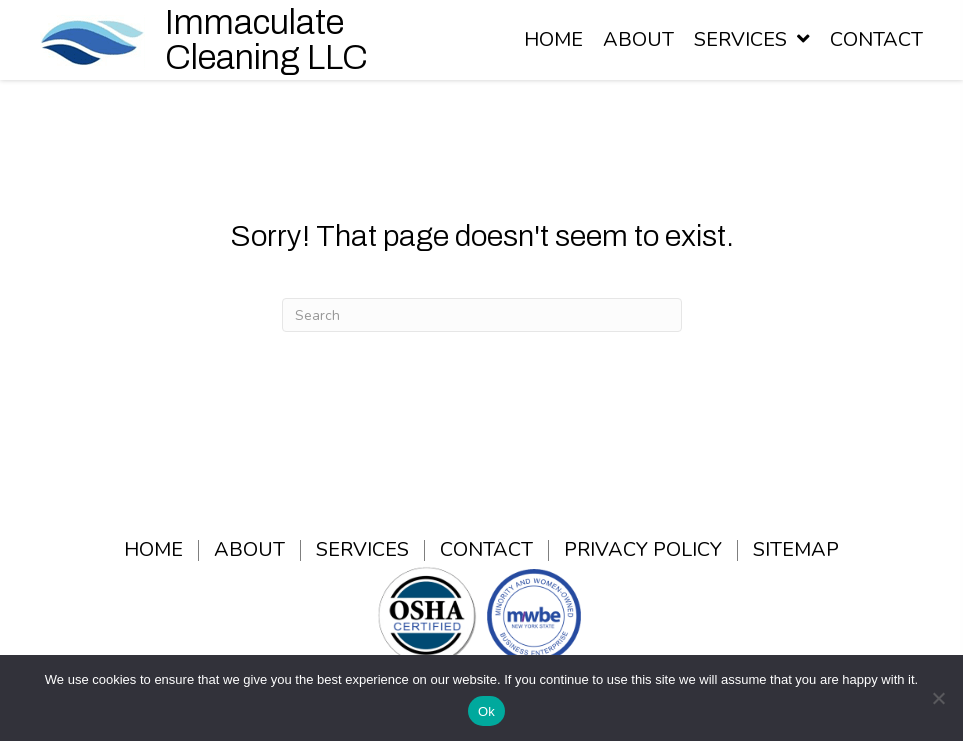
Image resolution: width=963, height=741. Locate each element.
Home (153, 550)
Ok (486, 711)
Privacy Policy (643, 550)
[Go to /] (248, 40)
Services (362, 550)
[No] (938, 698)
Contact (486, 550)
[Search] (482, 315)
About (249, 550)
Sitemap (796, 550)
